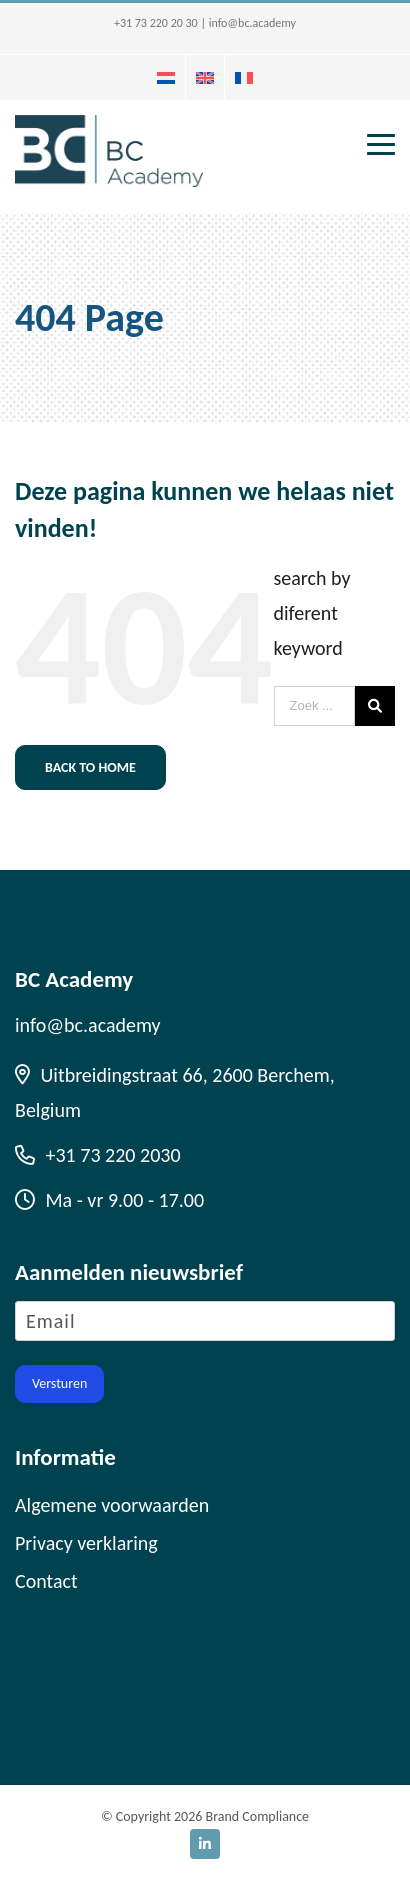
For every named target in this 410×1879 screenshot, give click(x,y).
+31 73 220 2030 (98, 1155)
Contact (46, 1581)
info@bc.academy (252, 23)
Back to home (90, 767)
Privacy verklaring (86, 1543)
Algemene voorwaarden (112, 1505)
